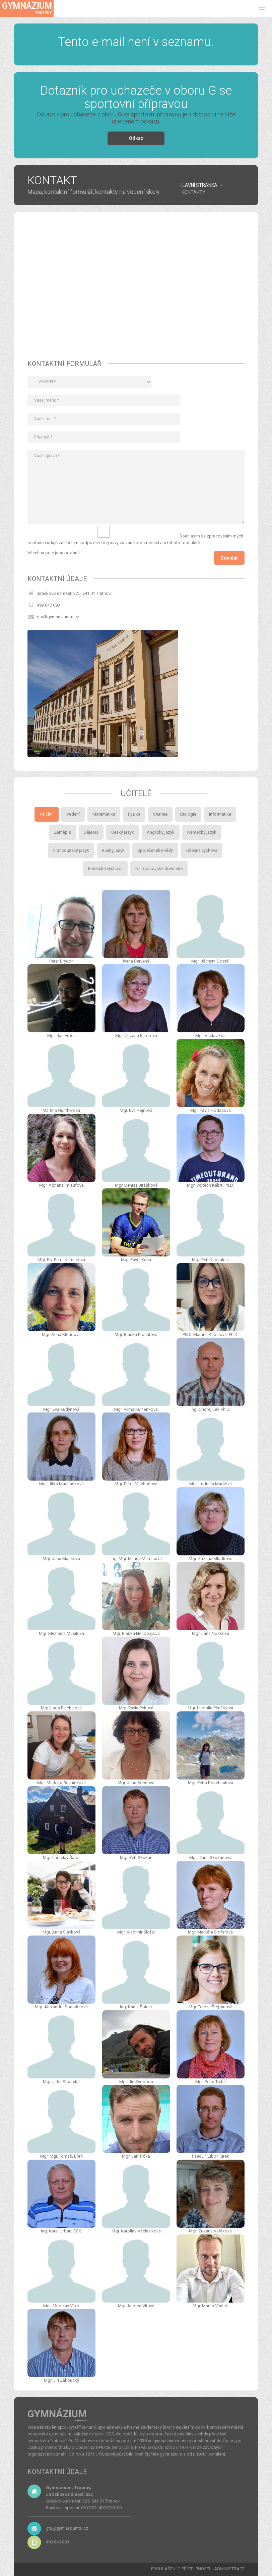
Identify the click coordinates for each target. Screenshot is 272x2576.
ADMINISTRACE (229, 2568)
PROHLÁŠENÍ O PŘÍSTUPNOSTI (180, 2568)
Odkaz (136, 138)
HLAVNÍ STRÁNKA (198, 185)
